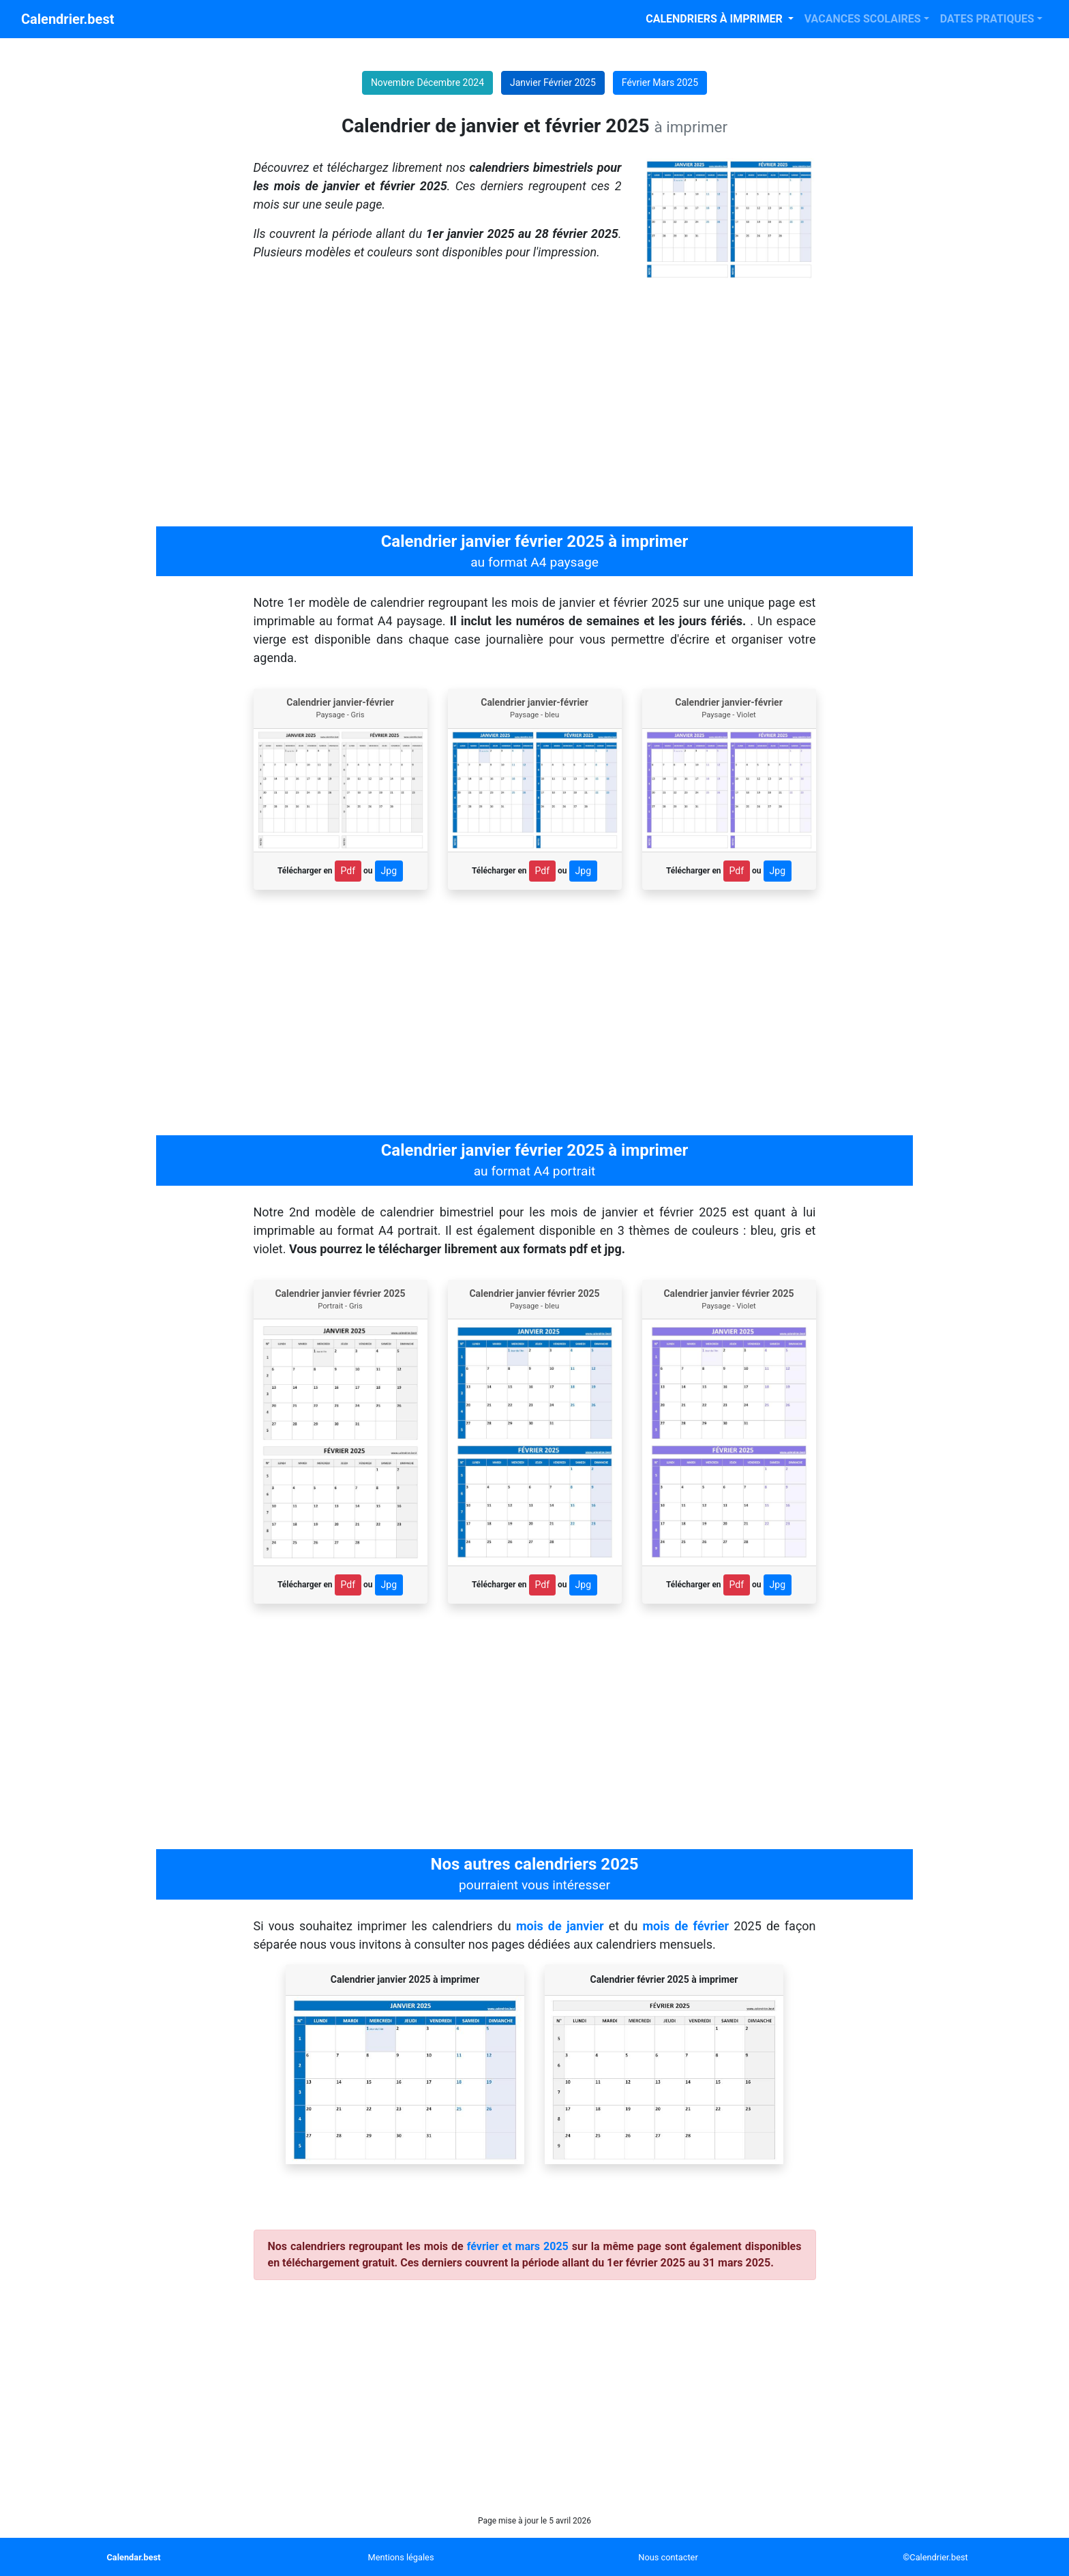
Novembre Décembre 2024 (427, 82)
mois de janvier (560, 1926)
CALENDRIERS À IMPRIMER (715, 18)
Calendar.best (133, 2557)
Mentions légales (400, 2557)
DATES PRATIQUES (987, 18)
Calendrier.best (67, 19)
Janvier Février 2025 (553, 82)
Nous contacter (667, 2557)
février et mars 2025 (518, 2246)
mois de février (686, 1926)
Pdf (348, 870)
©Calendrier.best (935, 2557)
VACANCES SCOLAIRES (862, 18)
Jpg (389, 870)
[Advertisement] (534, 403)
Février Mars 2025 (660, 82)
